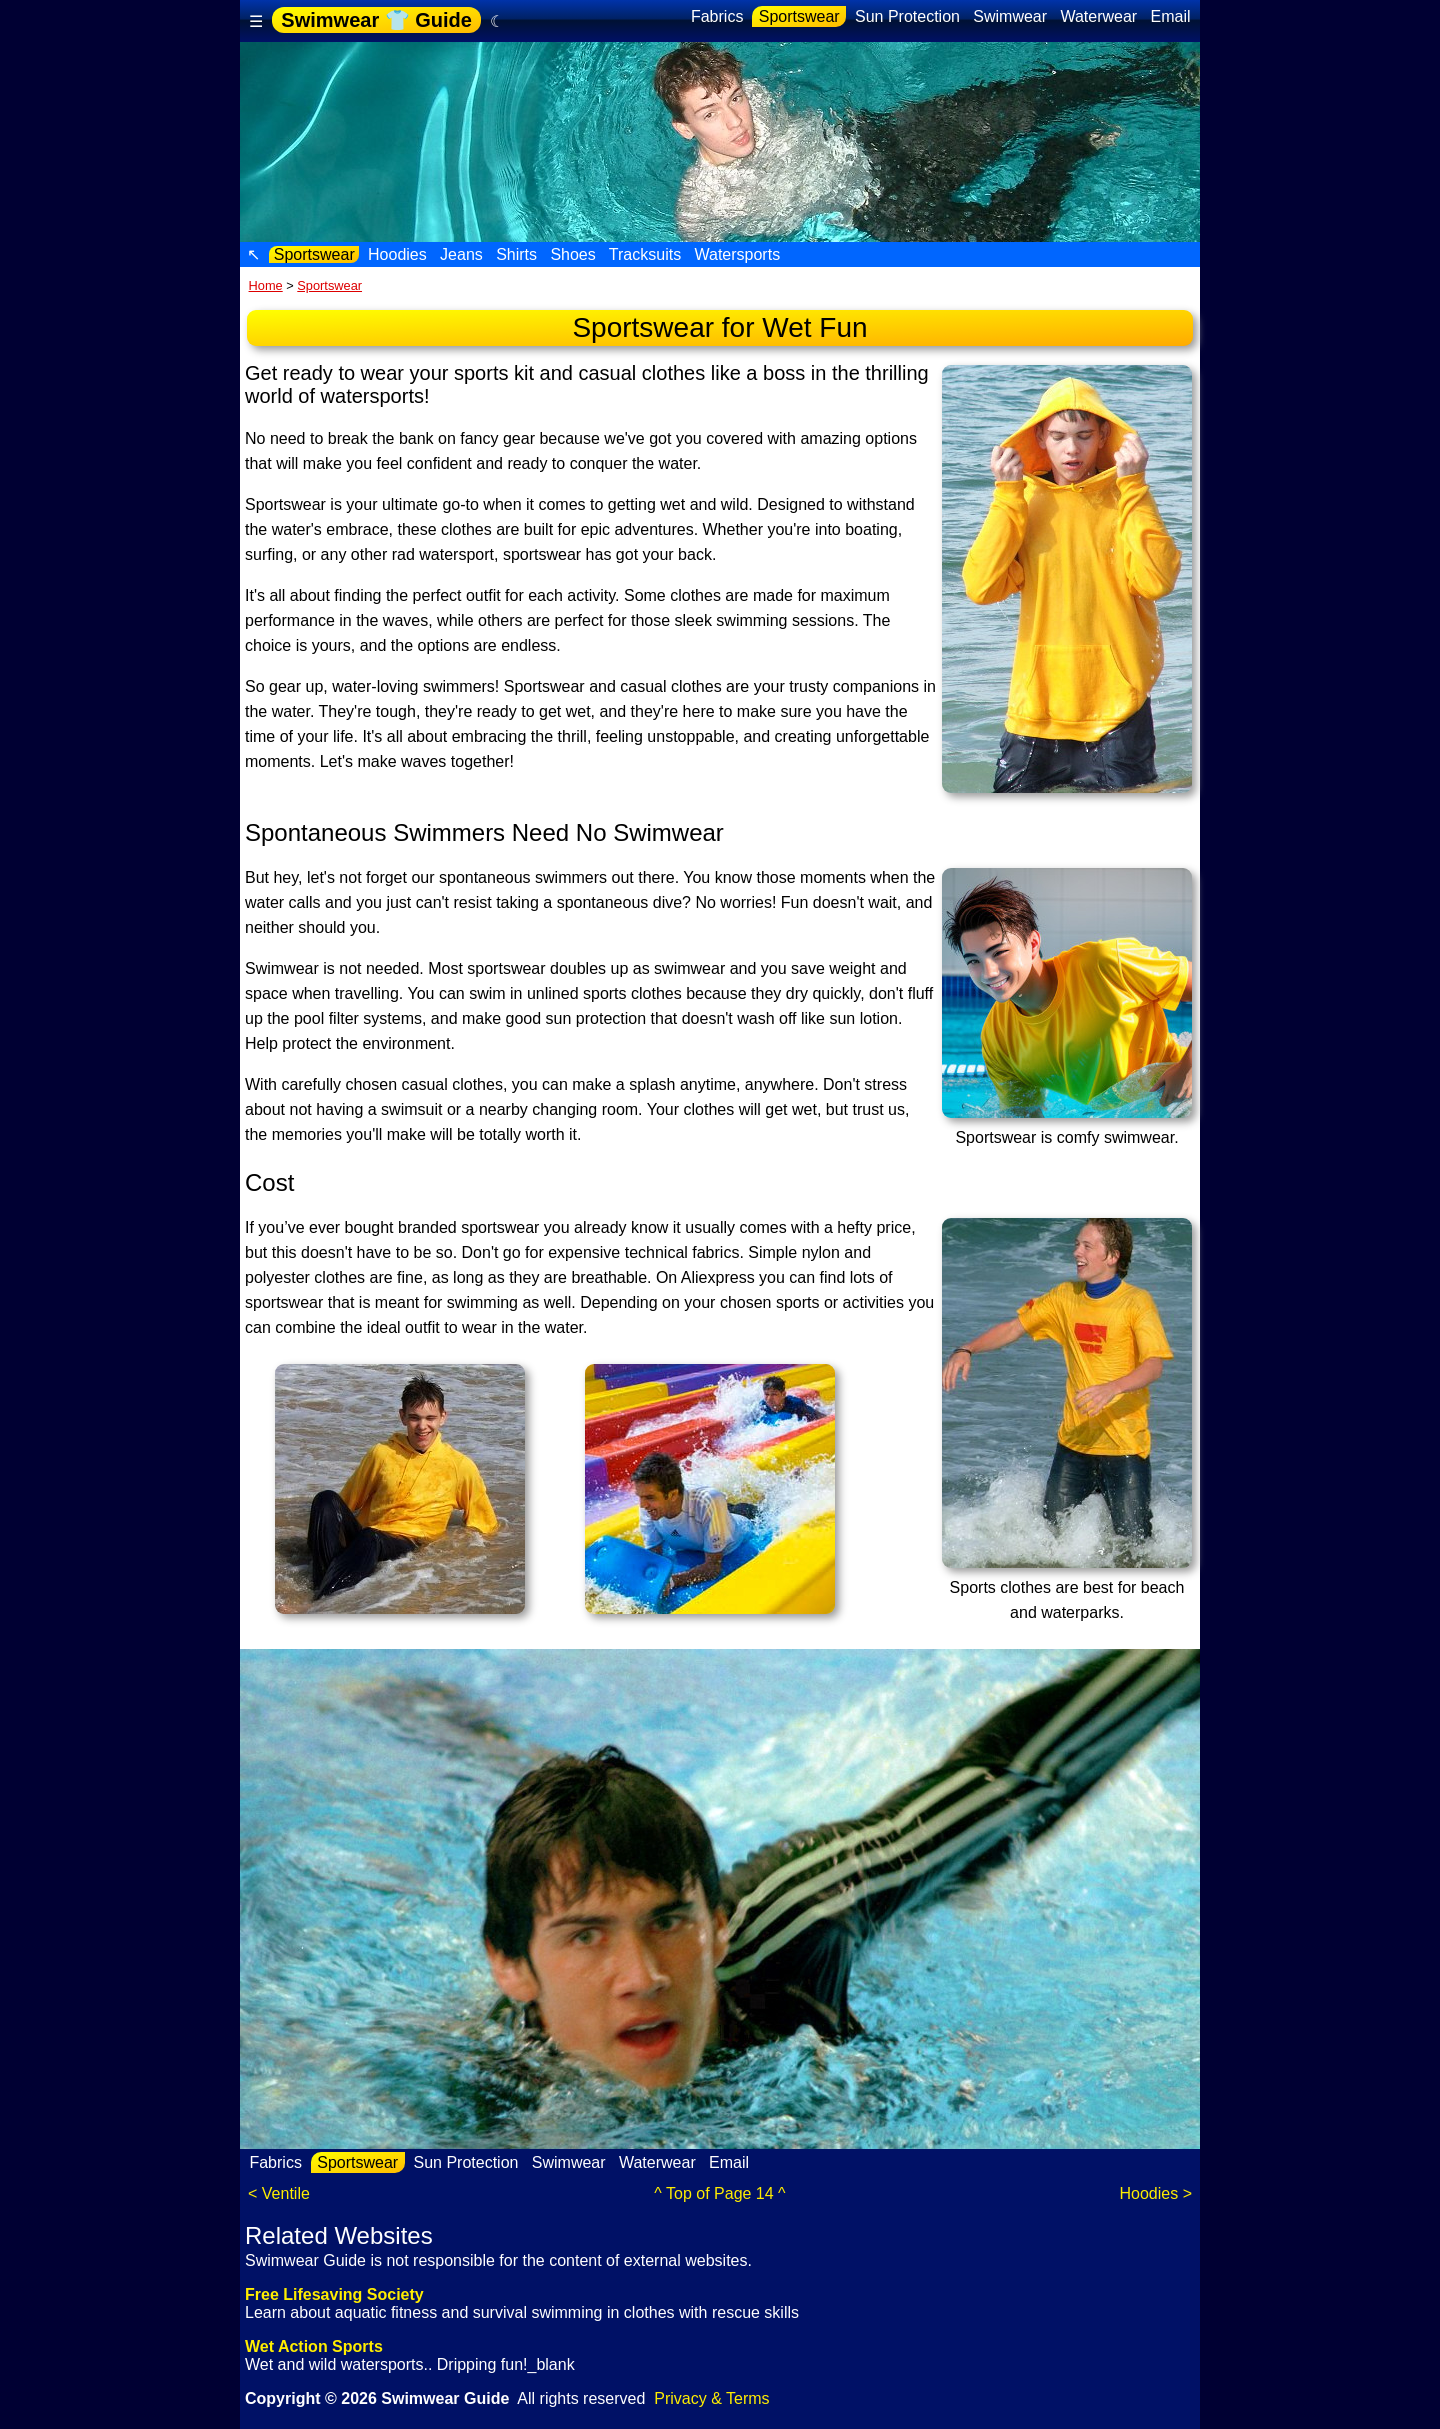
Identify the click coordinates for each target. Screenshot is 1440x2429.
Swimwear (1010, 16)
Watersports (737, 254)
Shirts (517, 254)
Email (1170, 16)
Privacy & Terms (711, 2398)
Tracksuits (645, 254)
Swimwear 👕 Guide (376, 20)
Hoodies (398, 254)
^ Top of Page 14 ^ (719, 2193)
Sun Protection (908, 16)
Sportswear (799, 16)
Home (266, 285)
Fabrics (716, 16)
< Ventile (279, 2193)
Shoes (573, 254)
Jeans (462, 254)
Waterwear (1099, 16)
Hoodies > (1156, 2193)
